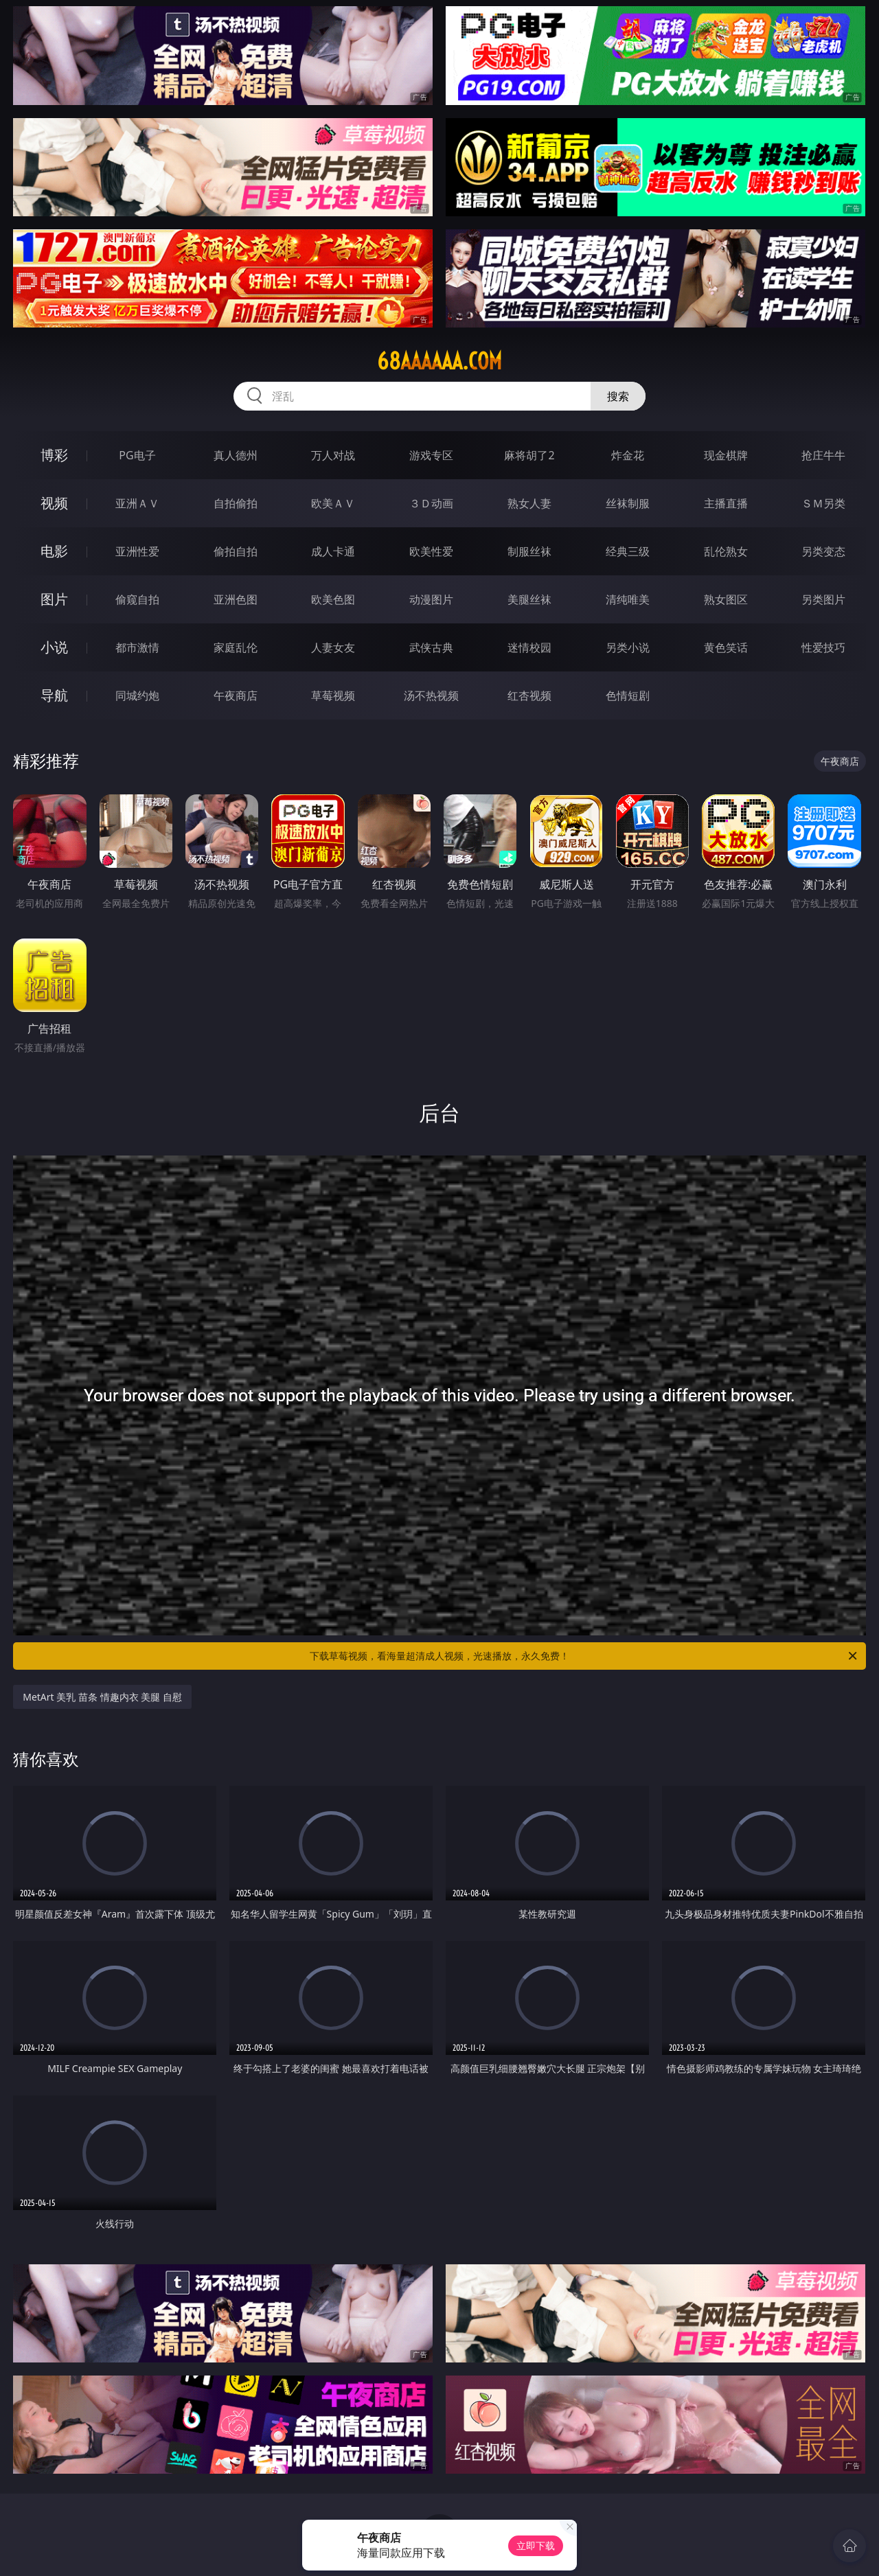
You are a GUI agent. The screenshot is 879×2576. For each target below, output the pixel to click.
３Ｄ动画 (431, 503)
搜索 (618, 396)
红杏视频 (529, 695)
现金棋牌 (726, 455)
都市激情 (137, 647)
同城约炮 (137, 695)
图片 (54, 599)
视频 (54, 503)
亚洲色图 (236, 599)
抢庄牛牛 (823, 455)
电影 (54, 551)
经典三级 (628, 551)
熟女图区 (726, 599)
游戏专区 (431, 455)
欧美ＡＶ (333, 503)
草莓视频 (333, 695)
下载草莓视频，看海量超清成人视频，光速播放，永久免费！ (584, 1656)
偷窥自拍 (137, 599)
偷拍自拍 (236, 551)
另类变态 (823, 551)
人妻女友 (333, 647)
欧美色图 (333, 599)
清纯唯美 (628, 599)
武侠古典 (431, 647)
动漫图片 (431, 599)
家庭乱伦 (236, 647)
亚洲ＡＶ (137, 503)
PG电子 (137, 455)
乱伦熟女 (726, 551)
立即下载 (535, 2545)
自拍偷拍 (236, 503)
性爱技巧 (823, 647)
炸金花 (627, 455)
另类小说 (628, 647)
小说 (54, 647)
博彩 (54, 455)
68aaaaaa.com (439, 361)
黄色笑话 (726, 647)
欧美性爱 (431, 551)
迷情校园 (529, 647)
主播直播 (726, 503)
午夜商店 (236, 695)
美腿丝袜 (529, 599)
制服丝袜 (529, 551)
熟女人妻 (529, 503)
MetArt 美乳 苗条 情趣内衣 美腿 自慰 (102, 1696)
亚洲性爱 (137, 551)
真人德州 (236, 455)
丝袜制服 (628, 503)
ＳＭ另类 (823, 503)
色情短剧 (628, 695)
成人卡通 (333, 551)
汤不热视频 (431, 695)
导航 (54, 695)
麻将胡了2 (529, 455)
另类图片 (823, 599)
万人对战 (333, 455)
